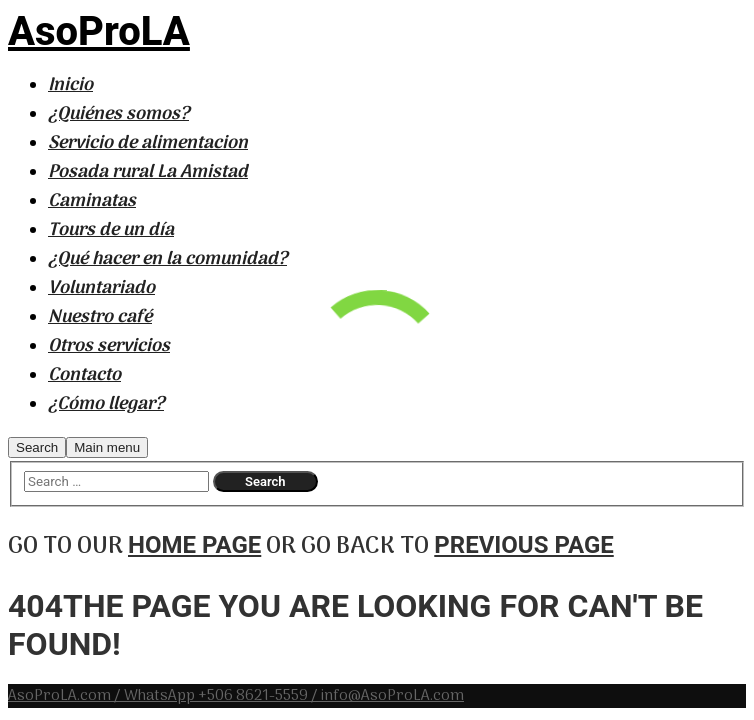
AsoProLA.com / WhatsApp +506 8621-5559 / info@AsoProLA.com (236, 696)
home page (194, 545)
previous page (523, 545)
